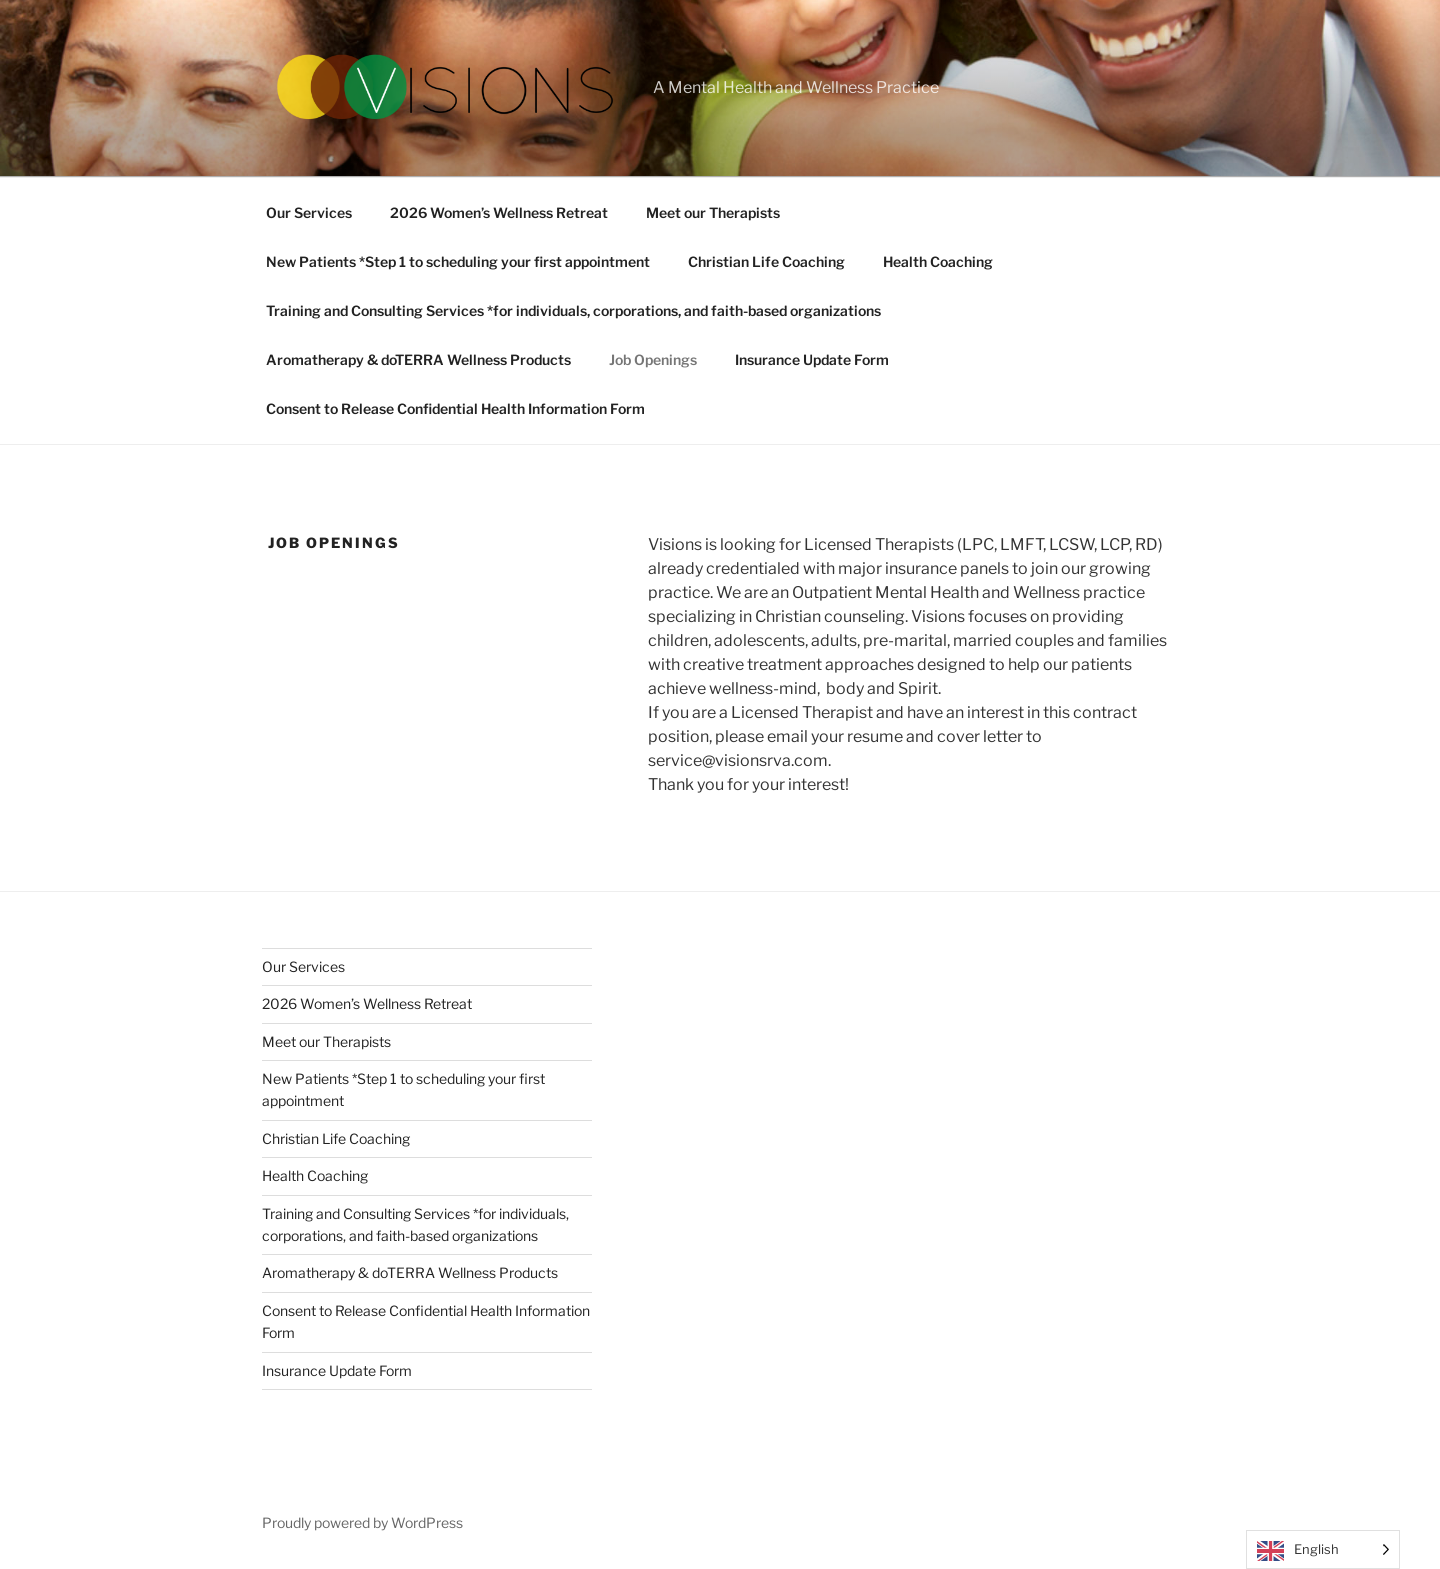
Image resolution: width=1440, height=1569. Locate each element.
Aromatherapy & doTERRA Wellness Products (418, 359)
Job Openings (653, 359)
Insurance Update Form (812, 359)
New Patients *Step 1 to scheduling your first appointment (458, 261)
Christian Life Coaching (766, 261)
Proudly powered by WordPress (362, 1522)
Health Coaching (938, 261)
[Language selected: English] (1323, 1549)
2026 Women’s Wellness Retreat (499, 212)
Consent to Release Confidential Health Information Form (455, 408)
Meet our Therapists (713, 212)
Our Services (309, 212)
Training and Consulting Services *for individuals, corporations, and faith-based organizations (573, 310)
